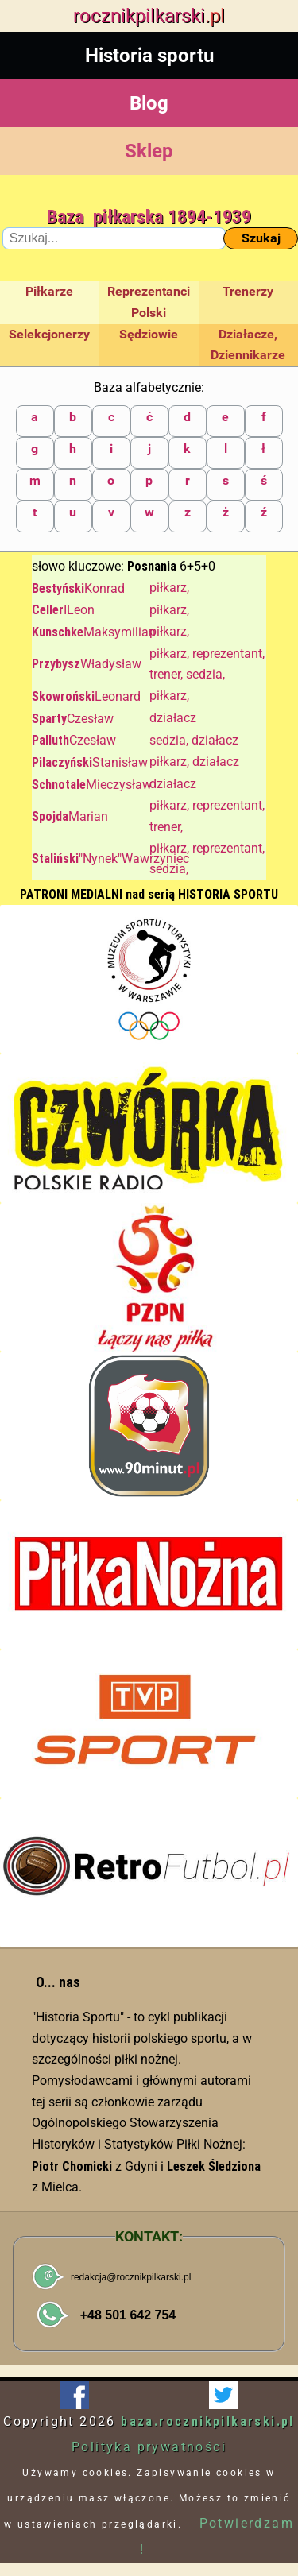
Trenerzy (248, 291)
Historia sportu (149, 55)
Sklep (149, 151)
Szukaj (261, 238)
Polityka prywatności (149, 2446)
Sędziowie (148, 334)
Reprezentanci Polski (148, 302)
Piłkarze (49, 291)
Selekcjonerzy (49, 334)
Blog (149, 103)
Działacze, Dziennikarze (248, 345)
